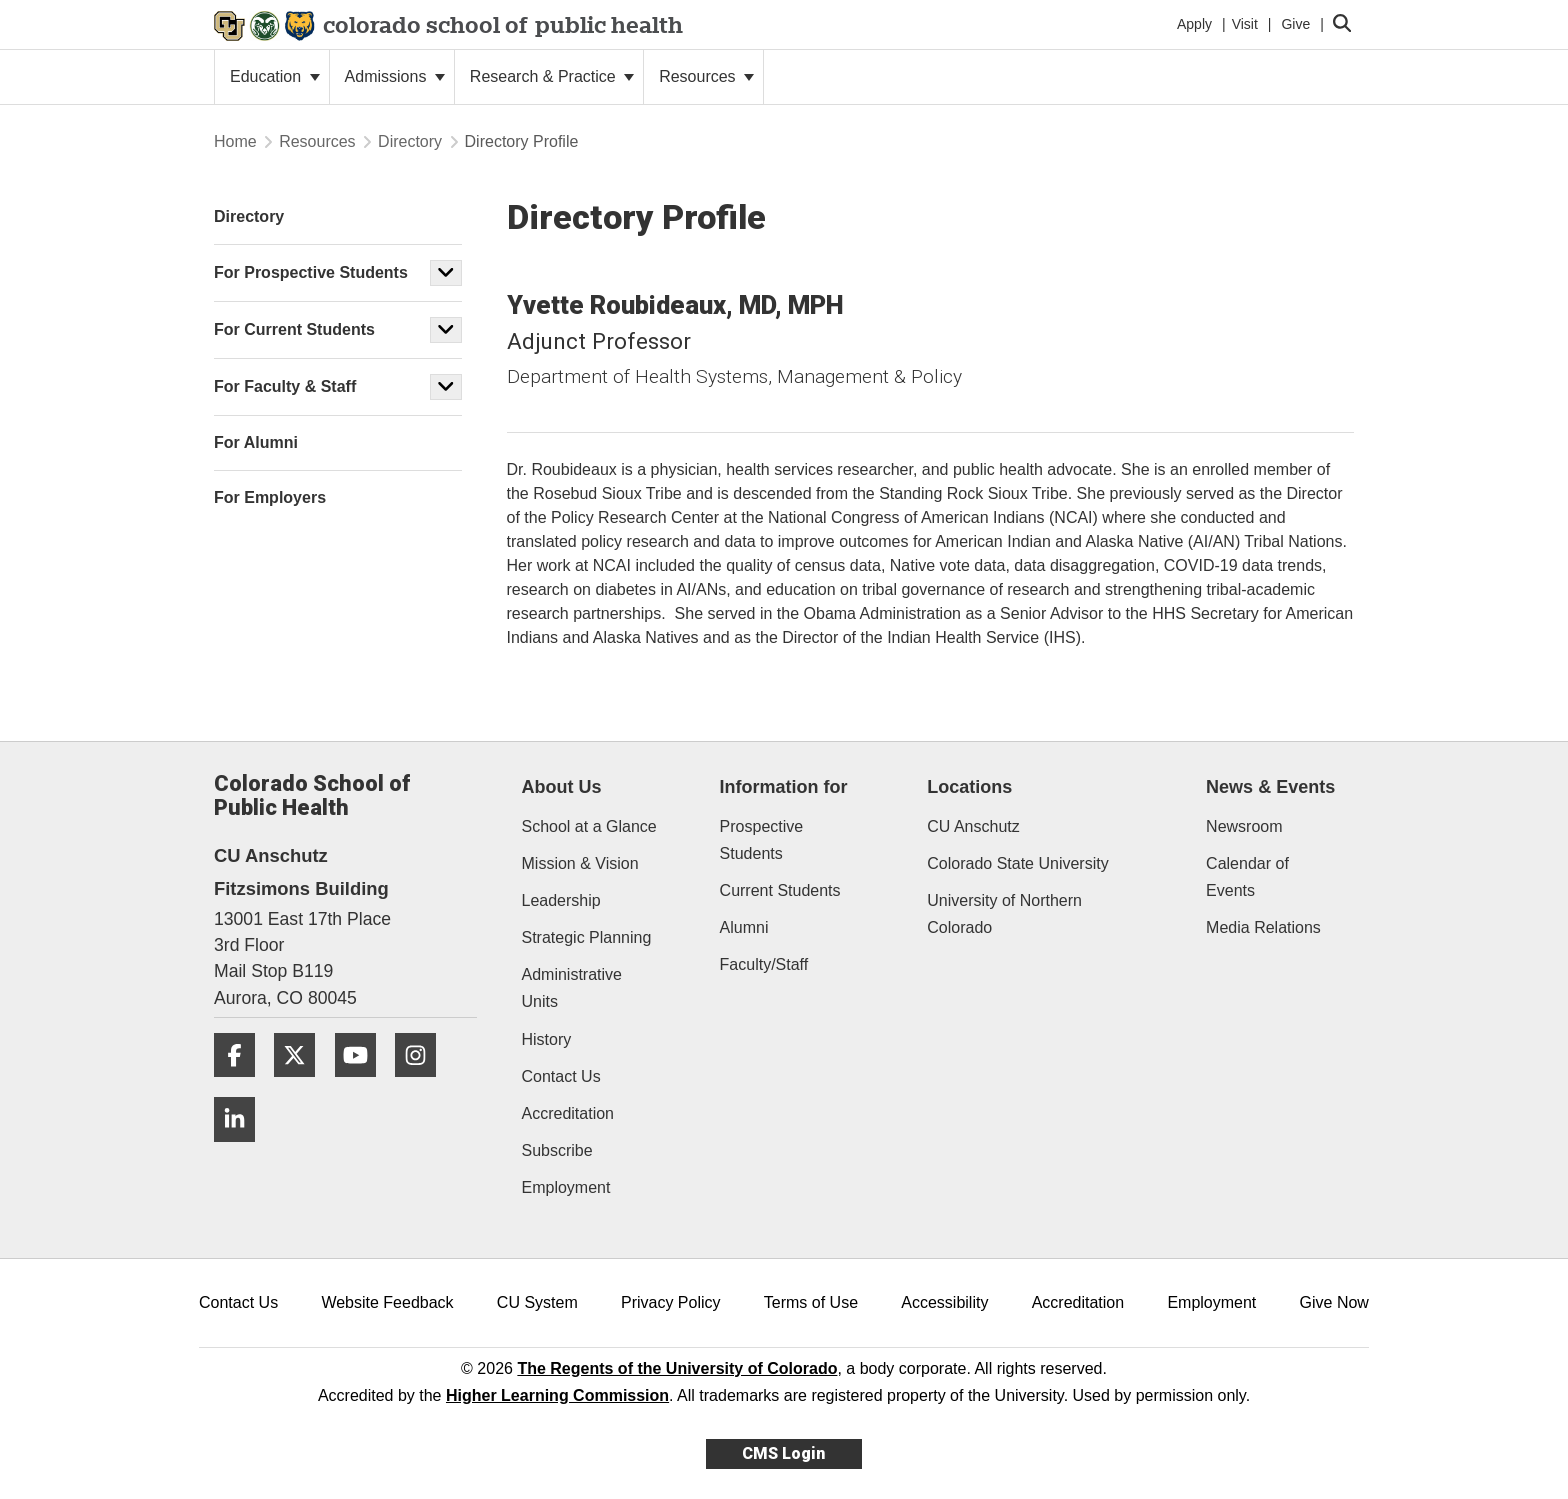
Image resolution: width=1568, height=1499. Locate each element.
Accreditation (568, 1113)
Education (275, 76)
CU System (537, 1302)
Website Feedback (387, 1302)
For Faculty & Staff (285, 386)
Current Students (780, 890)
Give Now (1334, 1302)
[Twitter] (302, 1084)
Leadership (561, 900)
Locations (969, 787)
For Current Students (294, 329)
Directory (410, 141)
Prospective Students (762, 840)
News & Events (1270, 787)
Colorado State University (1017, 863)
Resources (706, 76)
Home (235, 141)
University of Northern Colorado (1004, 914)
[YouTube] (363, 1084)
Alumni (744, 927)
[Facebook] (242, 1084)
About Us (562, 787)
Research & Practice (552, 76)
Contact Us (561, 1076)
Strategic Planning (587, 937)
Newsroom (1244, 826)
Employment (566, 1187)
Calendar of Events (1247, 877)
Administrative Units (572, 988)
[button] (446, 273)
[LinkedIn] (242, 1149)
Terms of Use (811, 1302)
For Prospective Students (311, 272)
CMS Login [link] (783, 1453)
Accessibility (944, 1302)
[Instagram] (423, 1084)
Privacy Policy (671, 1302)
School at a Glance (589, 826)
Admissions (395, 76)
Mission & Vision (580, 863)
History (547, 1039)
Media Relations (1263, 927)
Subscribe (557, 1150)
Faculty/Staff (764, 964)
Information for (784, 787)
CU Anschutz (973, 826)
